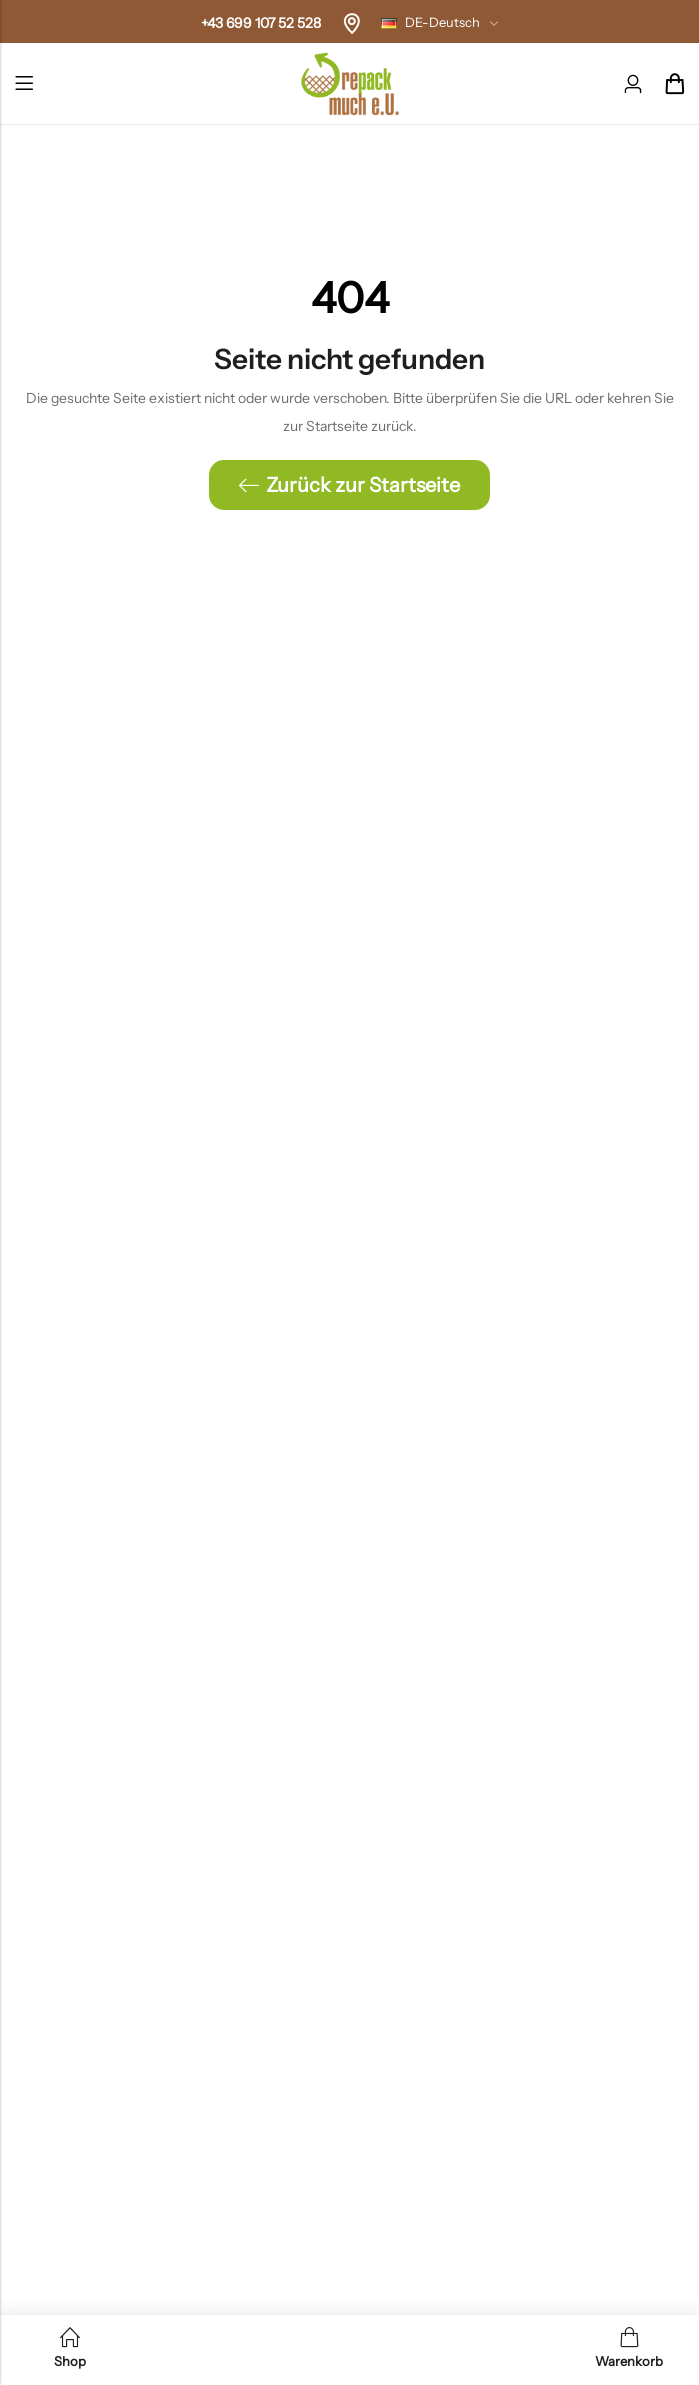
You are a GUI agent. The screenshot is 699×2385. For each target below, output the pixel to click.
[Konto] (633, 84)
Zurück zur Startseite (349, 485)
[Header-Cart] (674, 84)
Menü (24, 84)
